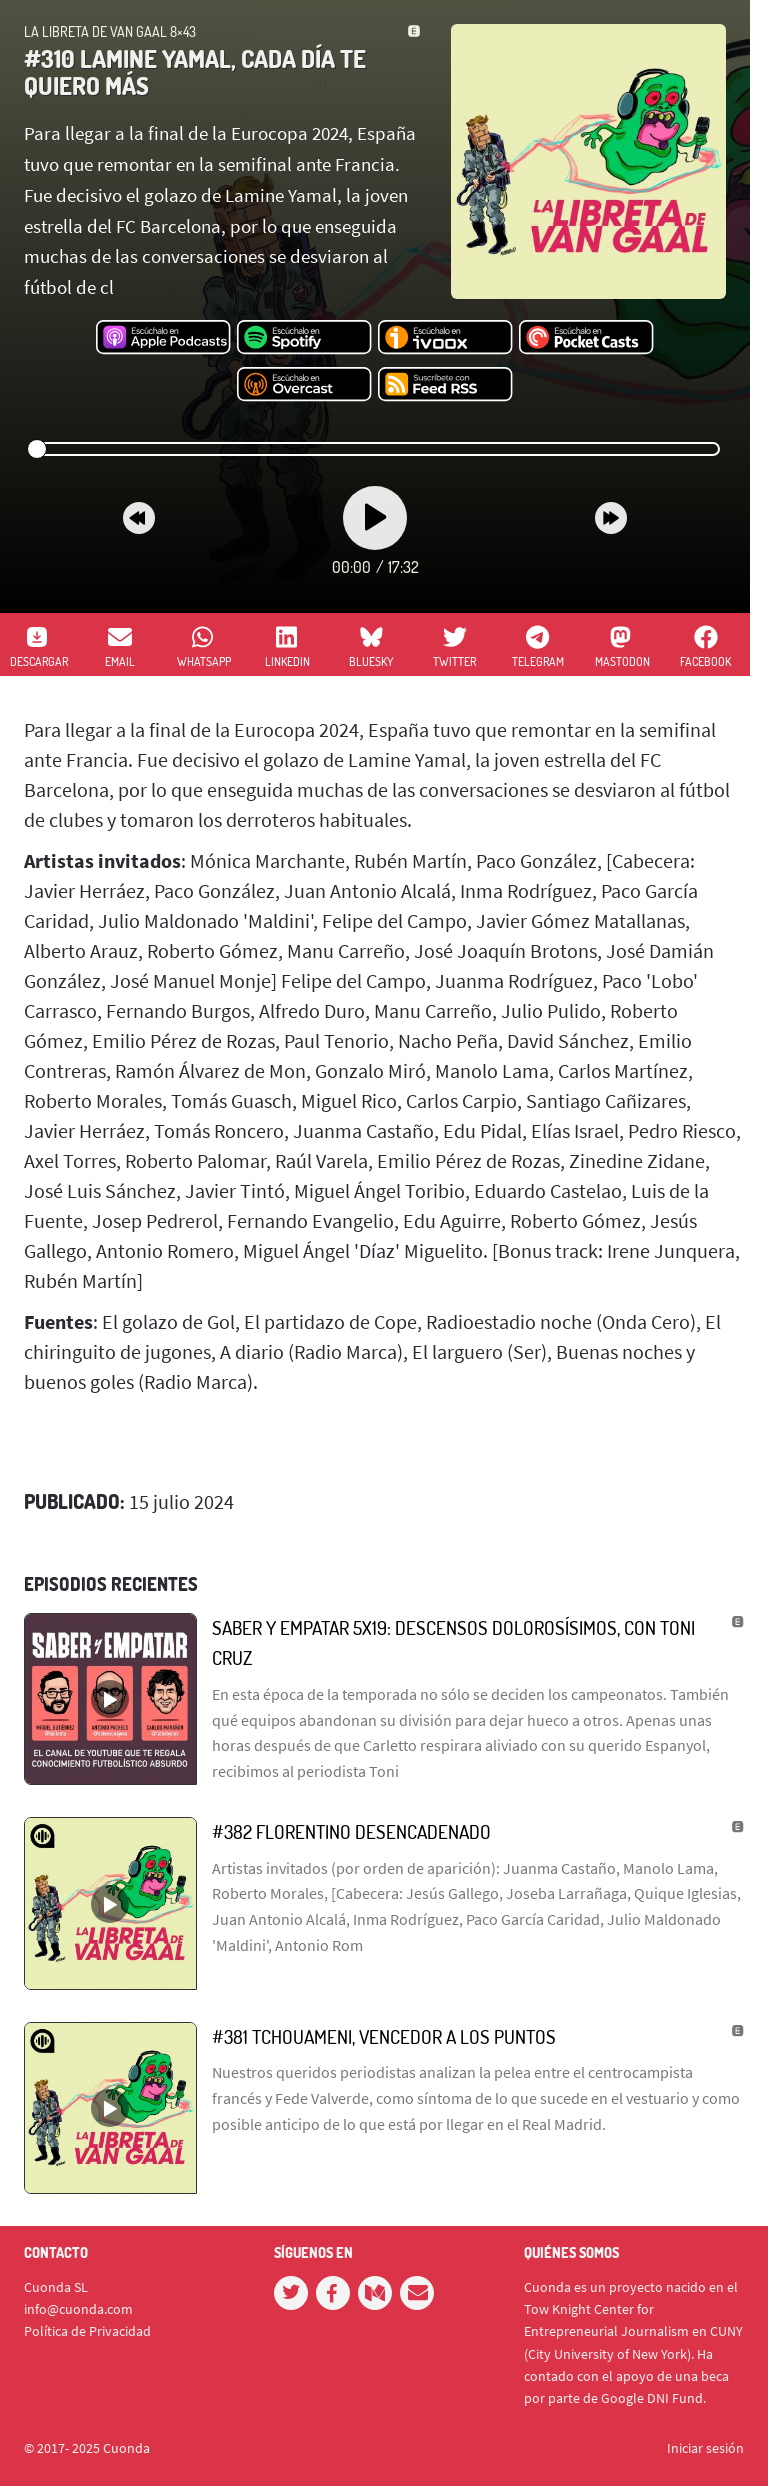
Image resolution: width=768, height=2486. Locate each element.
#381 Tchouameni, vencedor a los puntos (384, 2036)
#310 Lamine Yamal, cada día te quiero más (195, 71)
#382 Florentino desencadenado (351, 1831)
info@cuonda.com (78, 2309)
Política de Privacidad (87, 2331)
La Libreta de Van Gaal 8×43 (110, 31)
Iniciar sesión (705, 2448)
